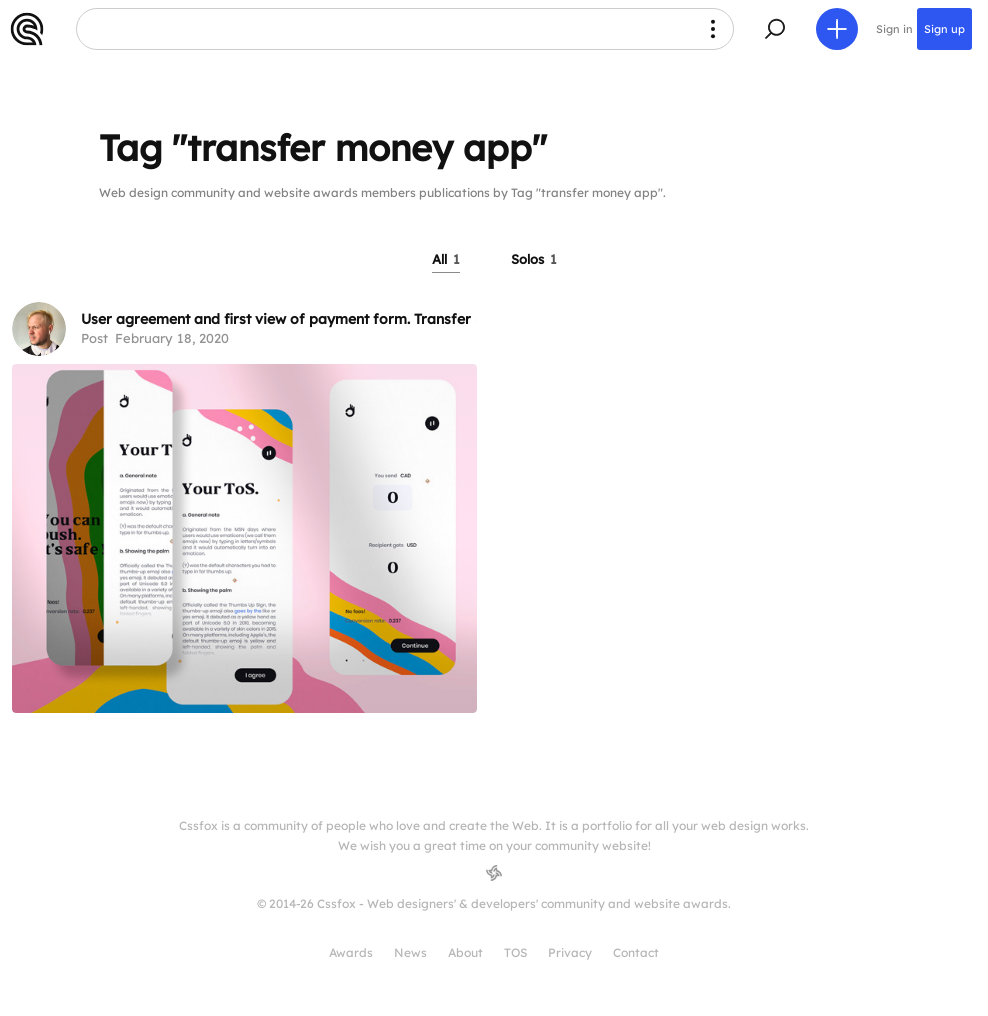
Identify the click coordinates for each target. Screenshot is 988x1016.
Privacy (570, 952)
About (465, 952)
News (410, 952)
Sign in (894, 29)
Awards (351, 952)
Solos (534, 259)
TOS (515, 952)
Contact (636, 952)
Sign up (944, 29)
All (446, 259)
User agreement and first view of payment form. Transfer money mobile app (342, 319)
